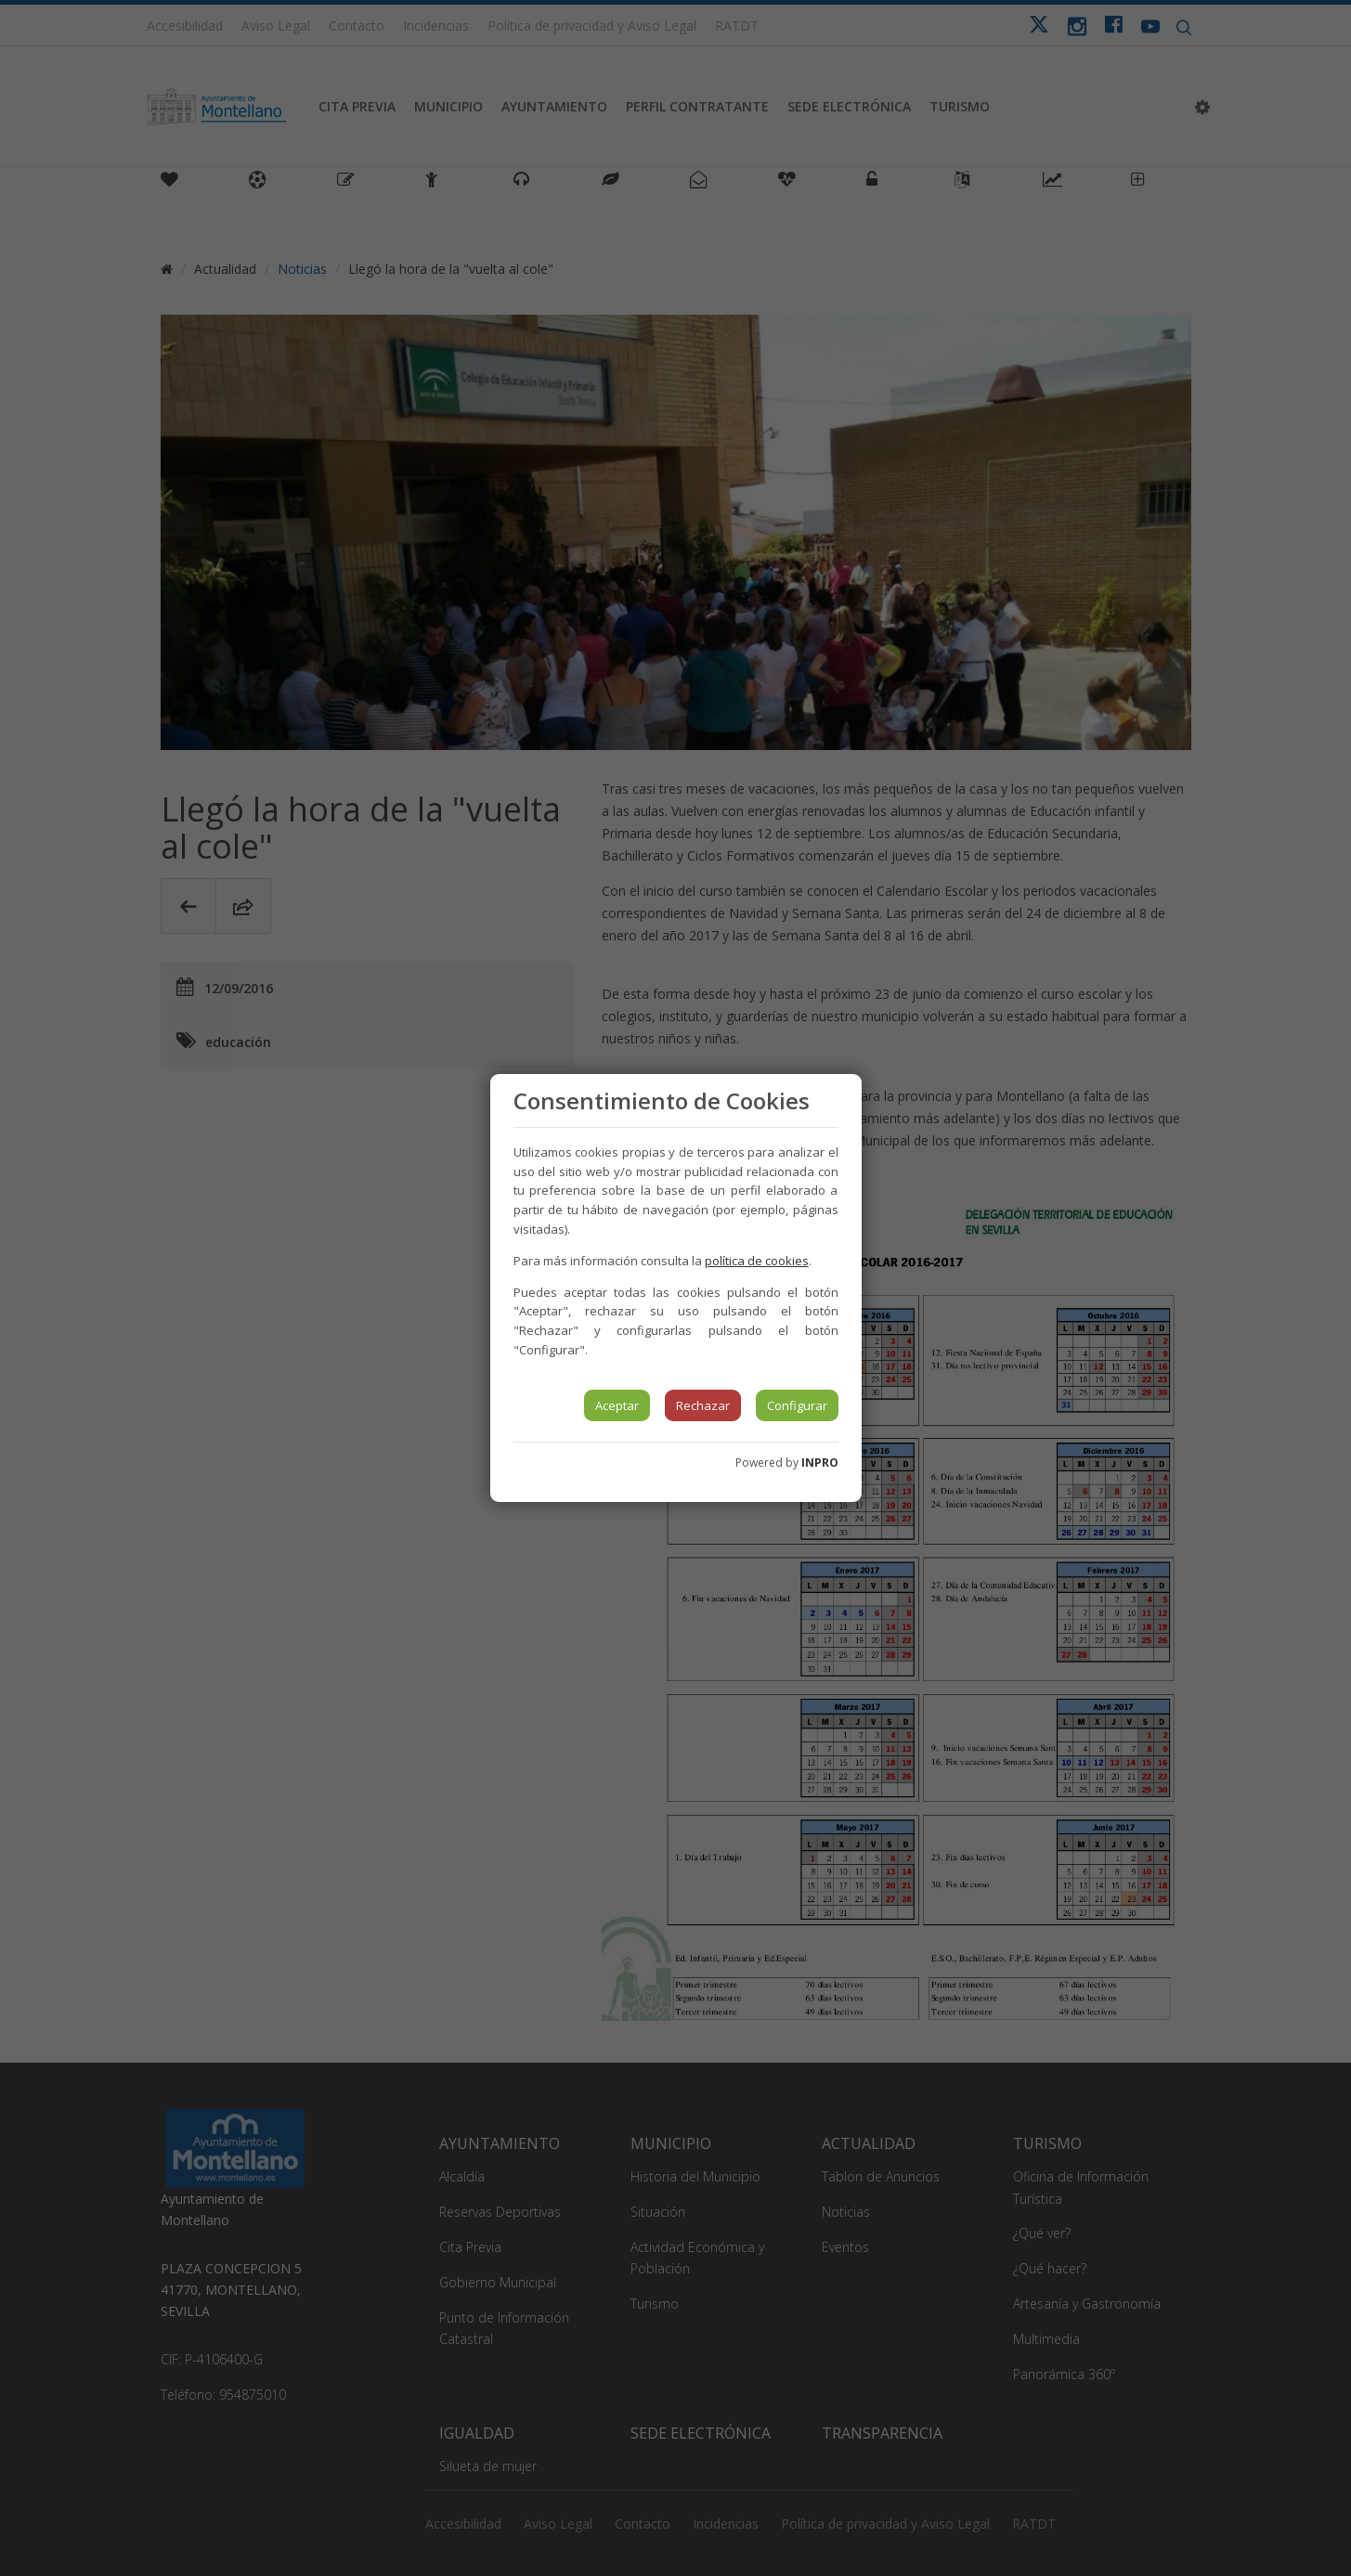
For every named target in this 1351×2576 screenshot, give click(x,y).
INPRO (819, 1462)
